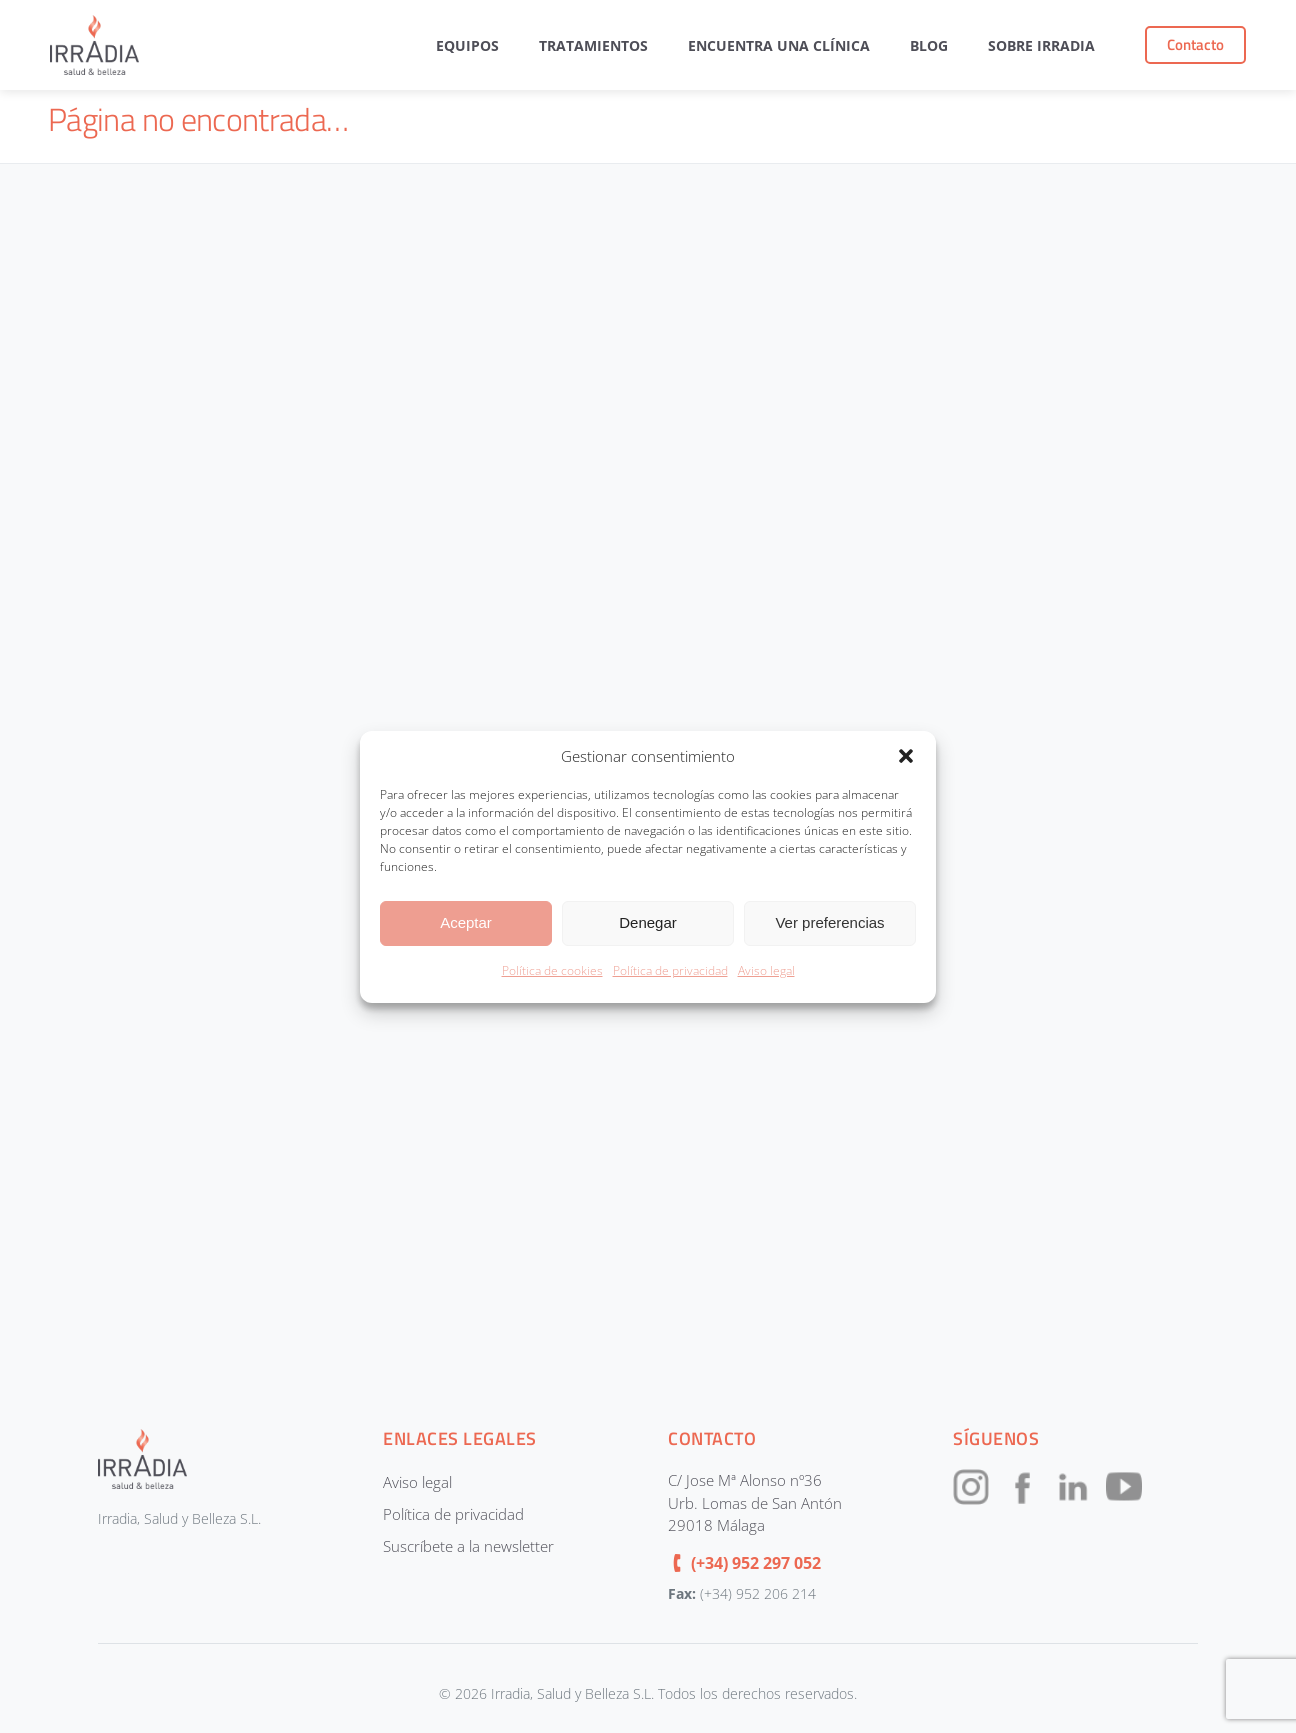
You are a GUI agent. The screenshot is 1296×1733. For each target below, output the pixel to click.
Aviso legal (766, 970)
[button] (906, 756)
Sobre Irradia (1041, 45)
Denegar (648, 922)
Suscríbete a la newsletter (468, 1546)
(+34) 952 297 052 (756, 1563)
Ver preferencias (829, 922)
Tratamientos (593, 45)
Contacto (1195, 44)
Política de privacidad (670, 970)
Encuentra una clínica (779, 45)
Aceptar (466, 922)
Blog (929, 45)
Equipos (467, 45)
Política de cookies (552, 970)
